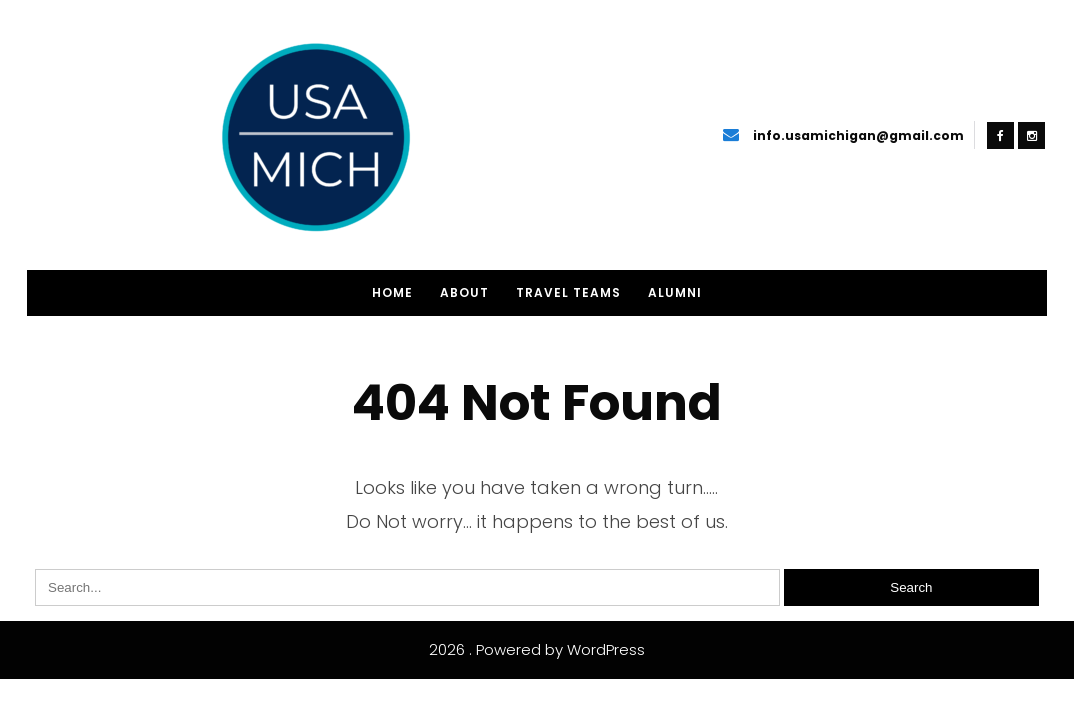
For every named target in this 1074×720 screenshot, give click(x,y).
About (464, 292)
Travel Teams (568, 292)
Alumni (675, 292)
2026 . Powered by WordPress (537, 649)
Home (392, 292)
